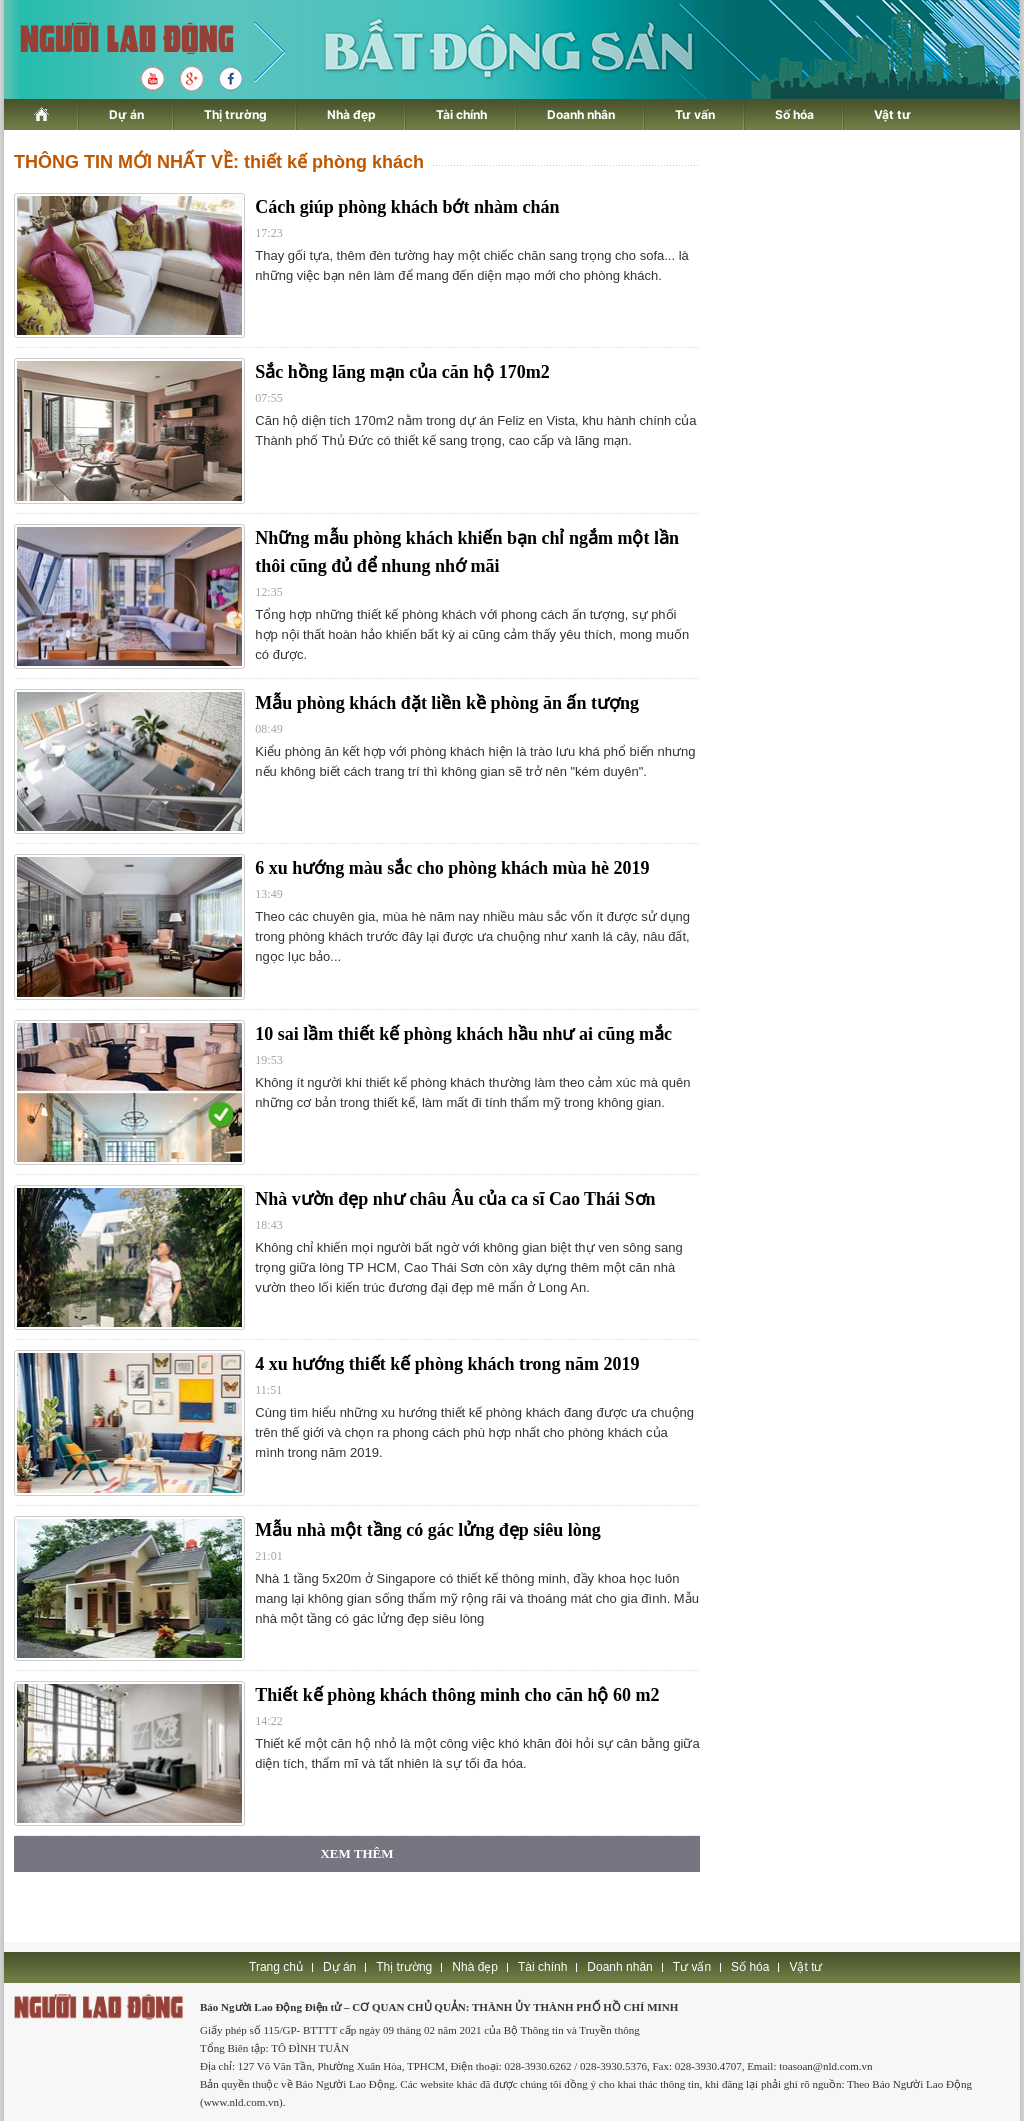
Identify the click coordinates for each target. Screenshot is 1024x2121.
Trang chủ (276, 1967)
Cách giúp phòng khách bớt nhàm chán (407, 207)
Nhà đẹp (351, 114)
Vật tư (892, 114)
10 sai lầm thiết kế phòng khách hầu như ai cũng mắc (463, 1034)
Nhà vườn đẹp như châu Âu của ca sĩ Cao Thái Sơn (455, 1199)
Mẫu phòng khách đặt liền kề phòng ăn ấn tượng (447, 703)
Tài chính (461, 114)
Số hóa (794, 114)
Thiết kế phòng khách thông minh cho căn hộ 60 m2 (457, 1695)
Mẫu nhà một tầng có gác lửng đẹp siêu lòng (428, 1530)
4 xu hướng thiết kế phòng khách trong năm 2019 (447, 1364)
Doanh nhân (581, 114)
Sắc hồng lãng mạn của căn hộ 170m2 (402, 372)
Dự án (126, 114)
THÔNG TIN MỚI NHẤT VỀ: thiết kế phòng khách (219, 162)
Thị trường (235, 114)
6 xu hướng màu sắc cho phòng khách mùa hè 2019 (452, 868)
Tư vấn (695, 114)
